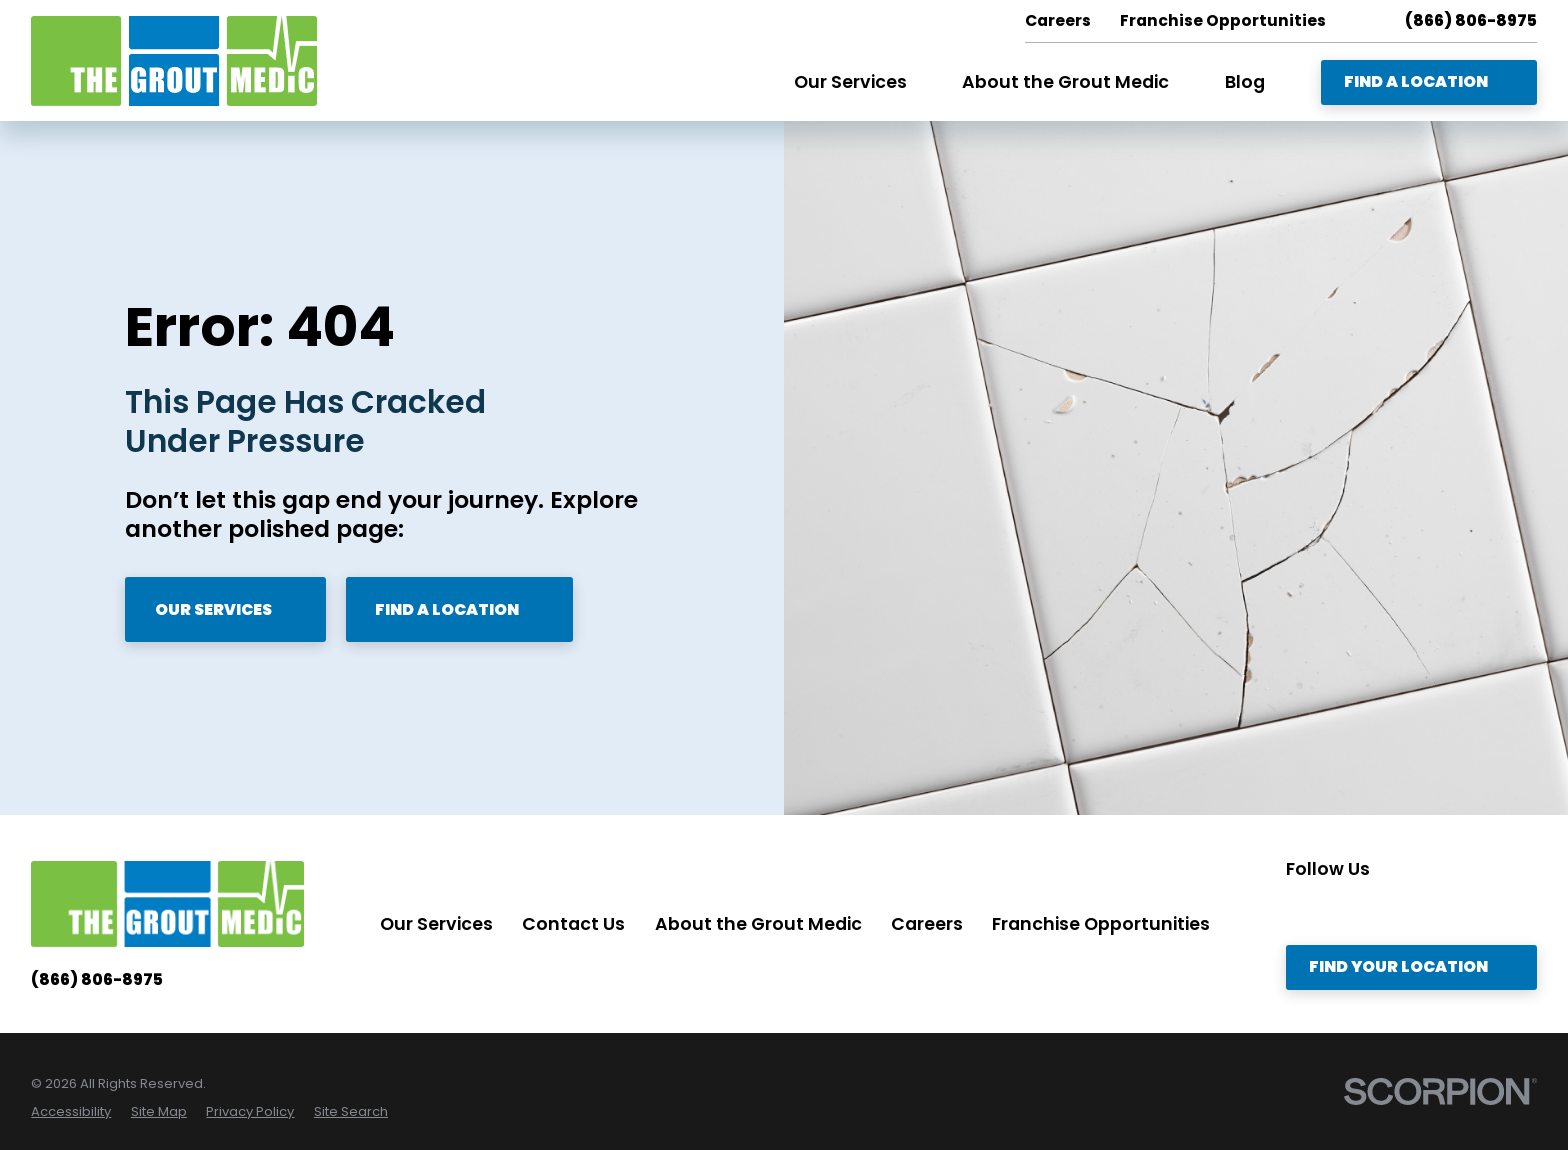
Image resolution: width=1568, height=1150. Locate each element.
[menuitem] (71, 1112)
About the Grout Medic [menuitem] (1065, 82)
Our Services (226, 609)
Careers (927, 924)
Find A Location (1428, 81)
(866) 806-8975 (1471, 21)
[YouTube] (1463, 909)
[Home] (174, 61)
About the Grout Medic (758, 924)
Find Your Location (1411, 966)
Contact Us (573, 924)
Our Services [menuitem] (850, 82)
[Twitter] (1338, 909)
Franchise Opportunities (1101, 924)
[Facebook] (1421, 909)
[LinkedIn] (1380, 909)
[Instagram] (1297, 909)
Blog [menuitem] (1245, 82)
